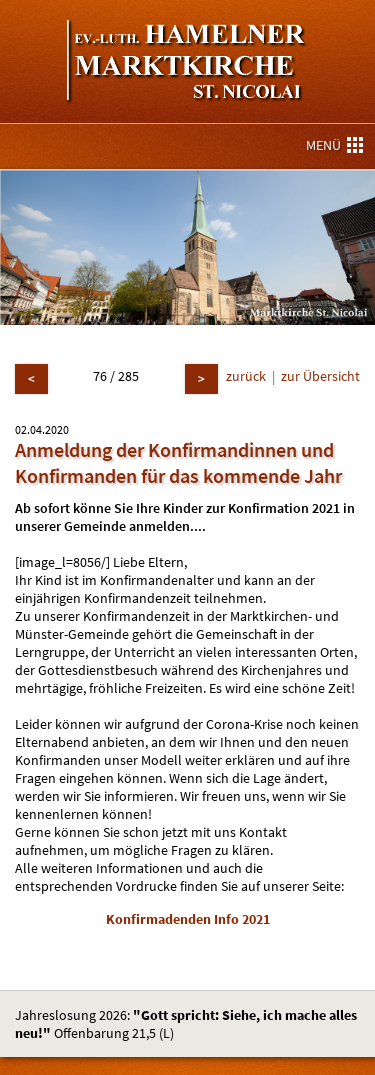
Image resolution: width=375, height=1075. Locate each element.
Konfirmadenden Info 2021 (188, 919)
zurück (246, 376)
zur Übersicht (320, 376)
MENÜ (334, 145)
